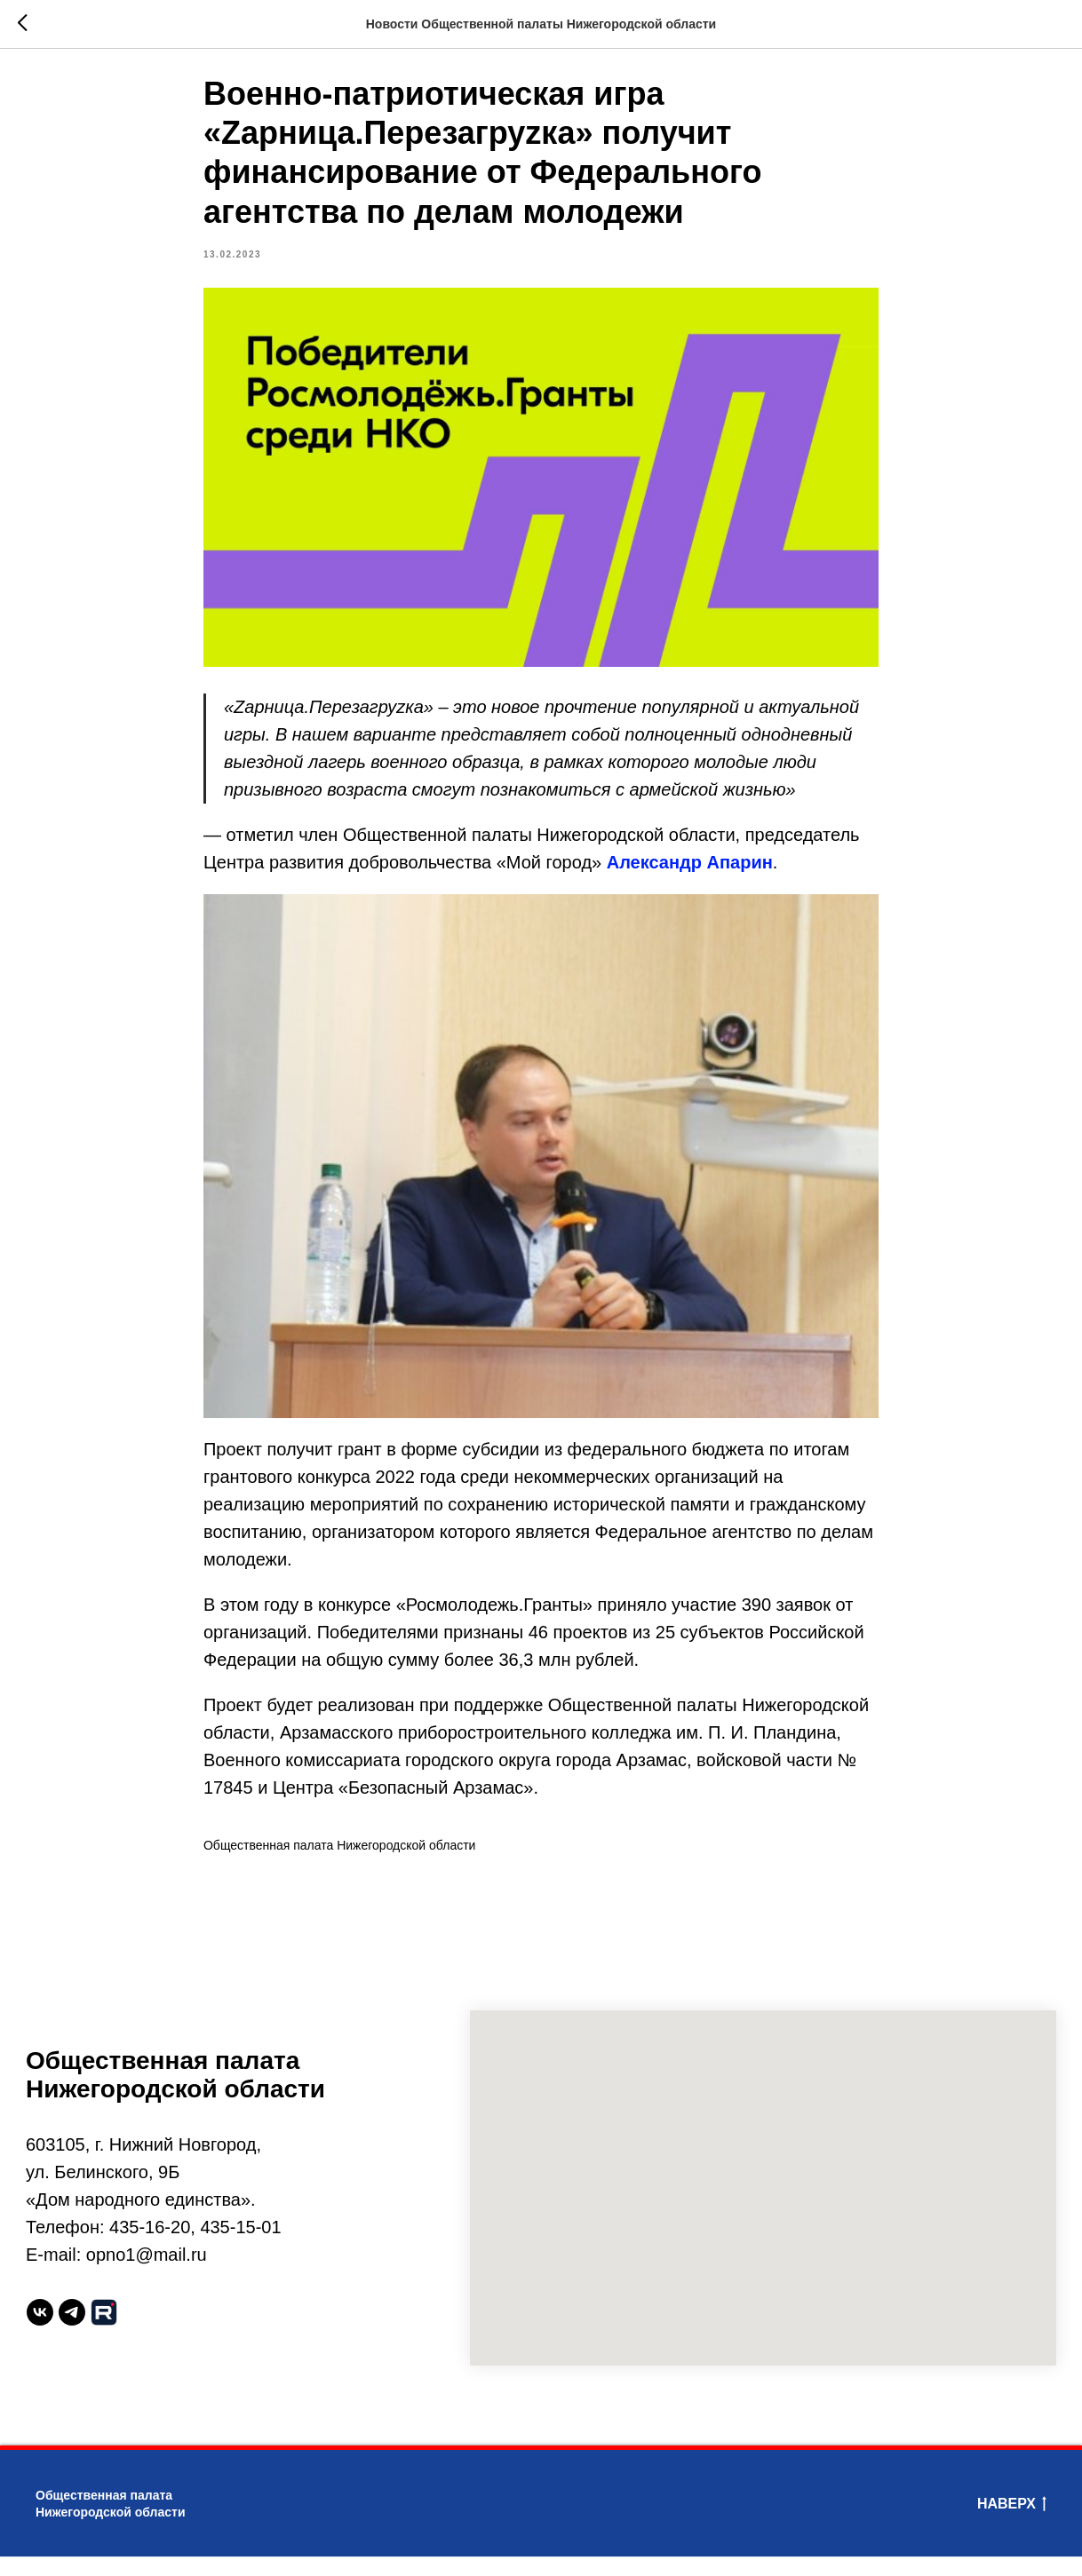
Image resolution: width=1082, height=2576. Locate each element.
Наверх (1011, 2524)
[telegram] (72, 2332)
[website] (104, 2332)
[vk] (40, 2332)
